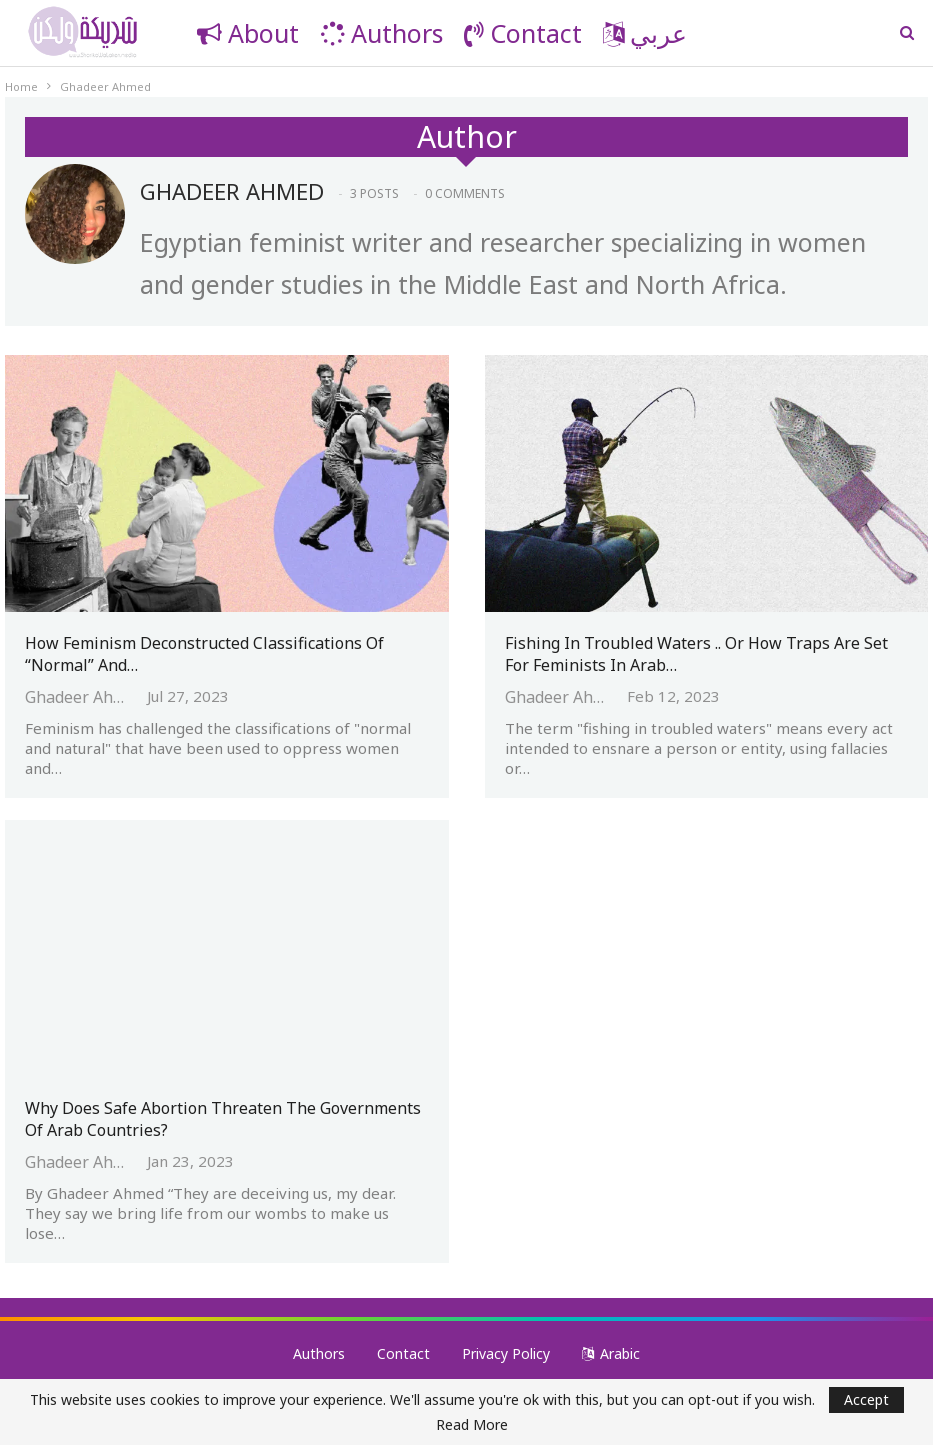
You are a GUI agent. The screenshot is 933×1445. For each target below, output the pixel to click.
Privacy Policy (506, 1353)
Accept (866, 1399)
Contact (523, 33)
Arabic (611, 1353)
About (248, 33)
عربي (645, 33)
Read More (472, 1425)
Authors (381, 33)
